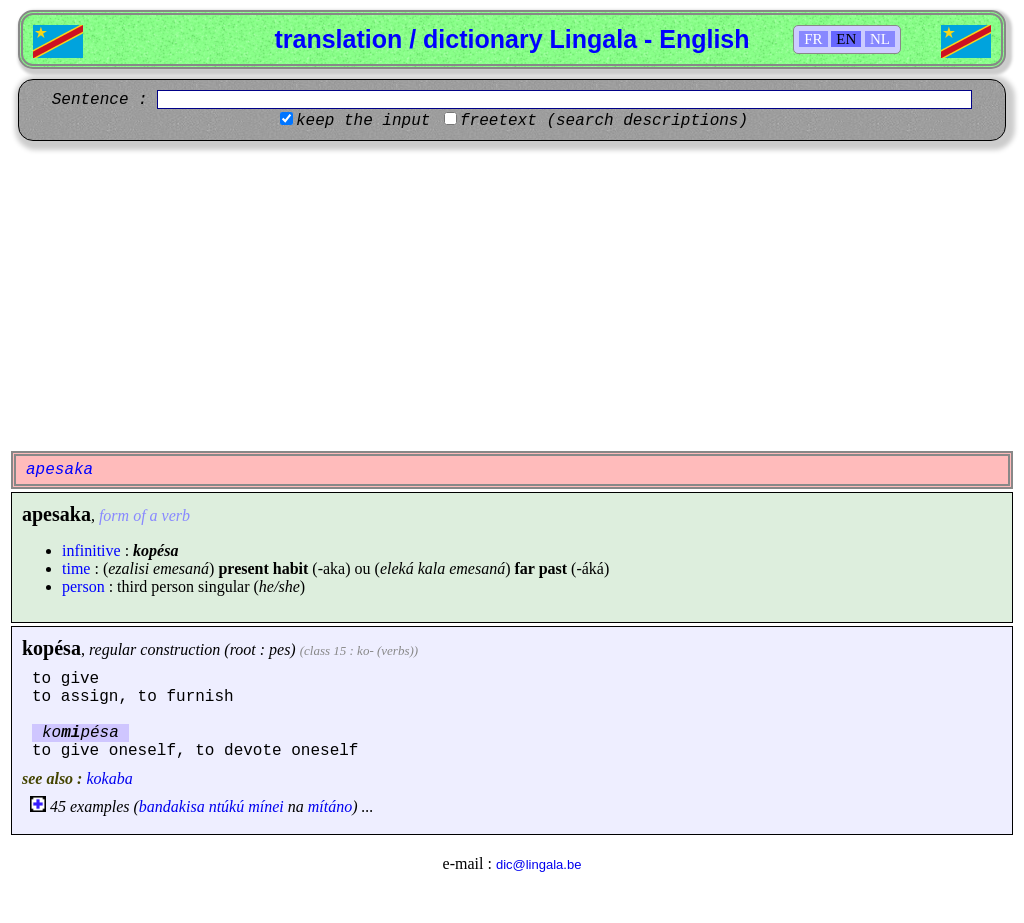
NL (880, 39)
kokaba (109, 778)
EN (846, 39)
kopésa (51, 648)
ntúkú (227, 806)
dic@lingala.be (538, 864)
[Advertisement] (512, 296)
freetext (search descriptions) (604, 121)
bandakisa (172, 806)
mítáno (330, 806)
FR (813, 39)
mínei (266, 806)
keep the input (363, 121)
